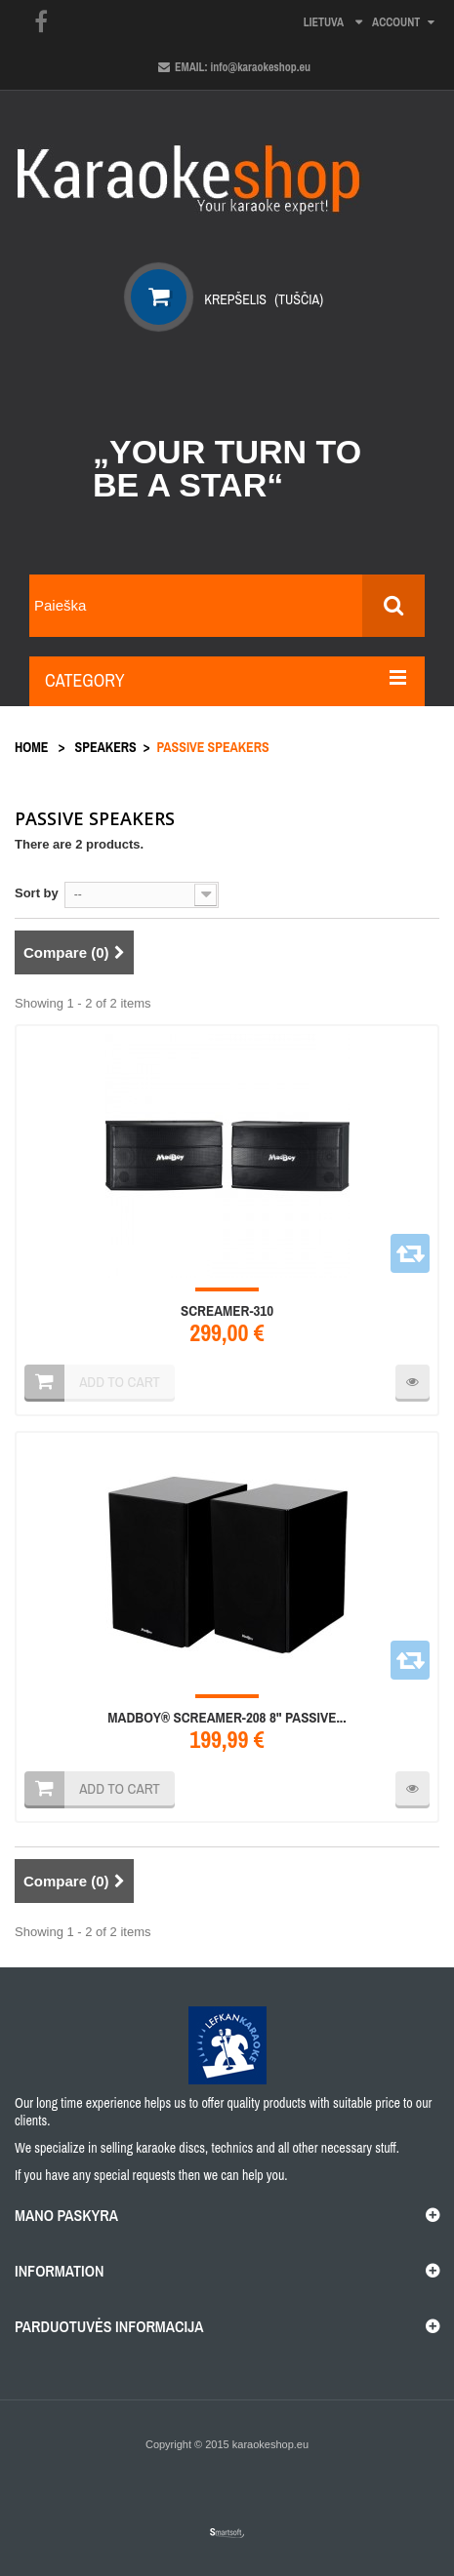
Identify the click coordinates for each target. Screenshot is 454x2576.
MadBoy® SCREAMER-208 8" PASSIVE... (226, 1717)
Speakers (106, 747)
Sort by (37, 893)
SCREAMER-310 (227, 1311)
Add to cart (119, 1788)
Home (31, 747)
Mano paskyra (66, 2215)
